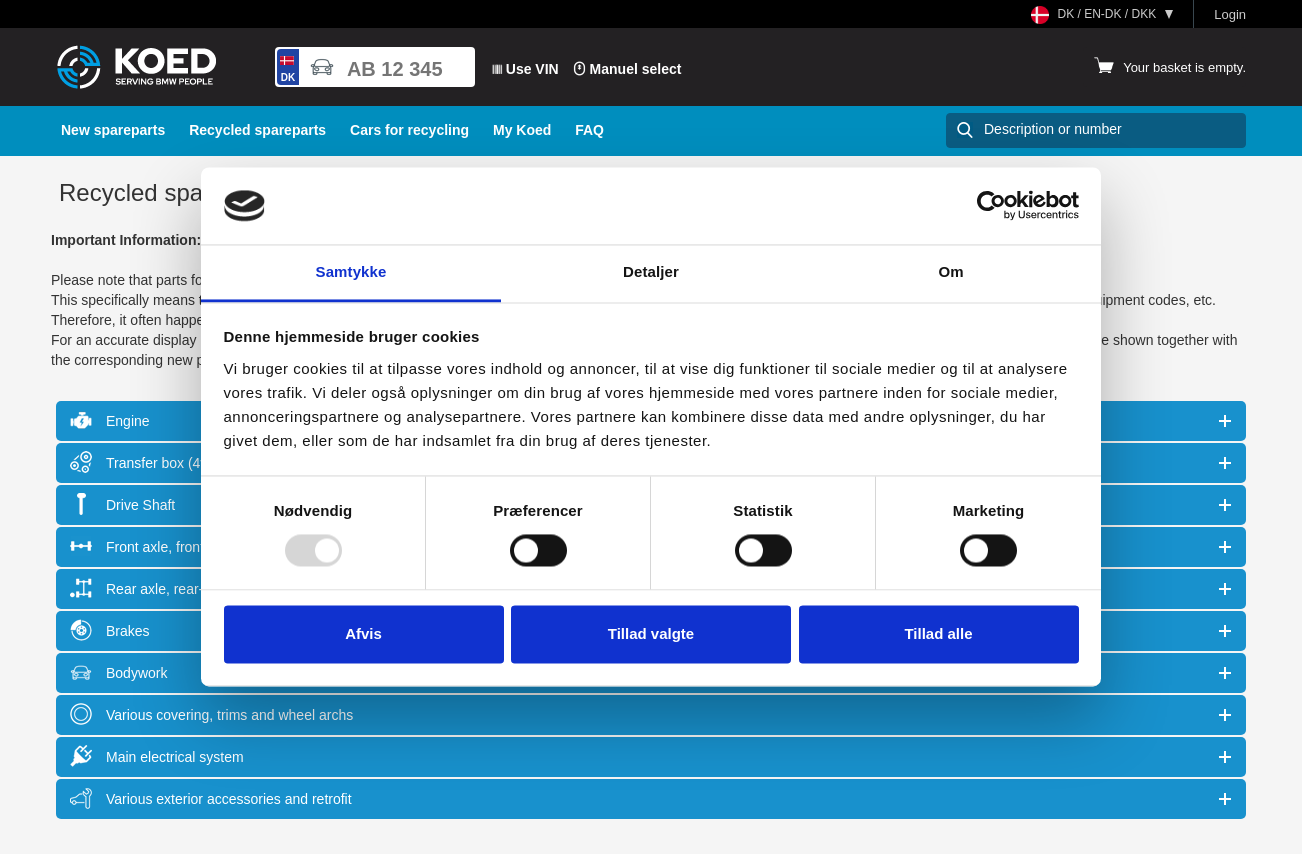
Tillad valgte (651, 633)
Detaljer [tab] (651, 271)
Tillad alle (938, 633)
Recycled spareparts (257, 130)
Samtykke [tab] (351, 271)
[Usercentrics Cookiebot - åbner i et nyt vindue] (991, 206)
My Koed (522, 130)
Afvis (363, 633)
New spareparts (113, 130)
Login (1230, 14)
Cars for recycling (409, 130)
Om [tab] (950, 271)
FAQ (589, 130)
